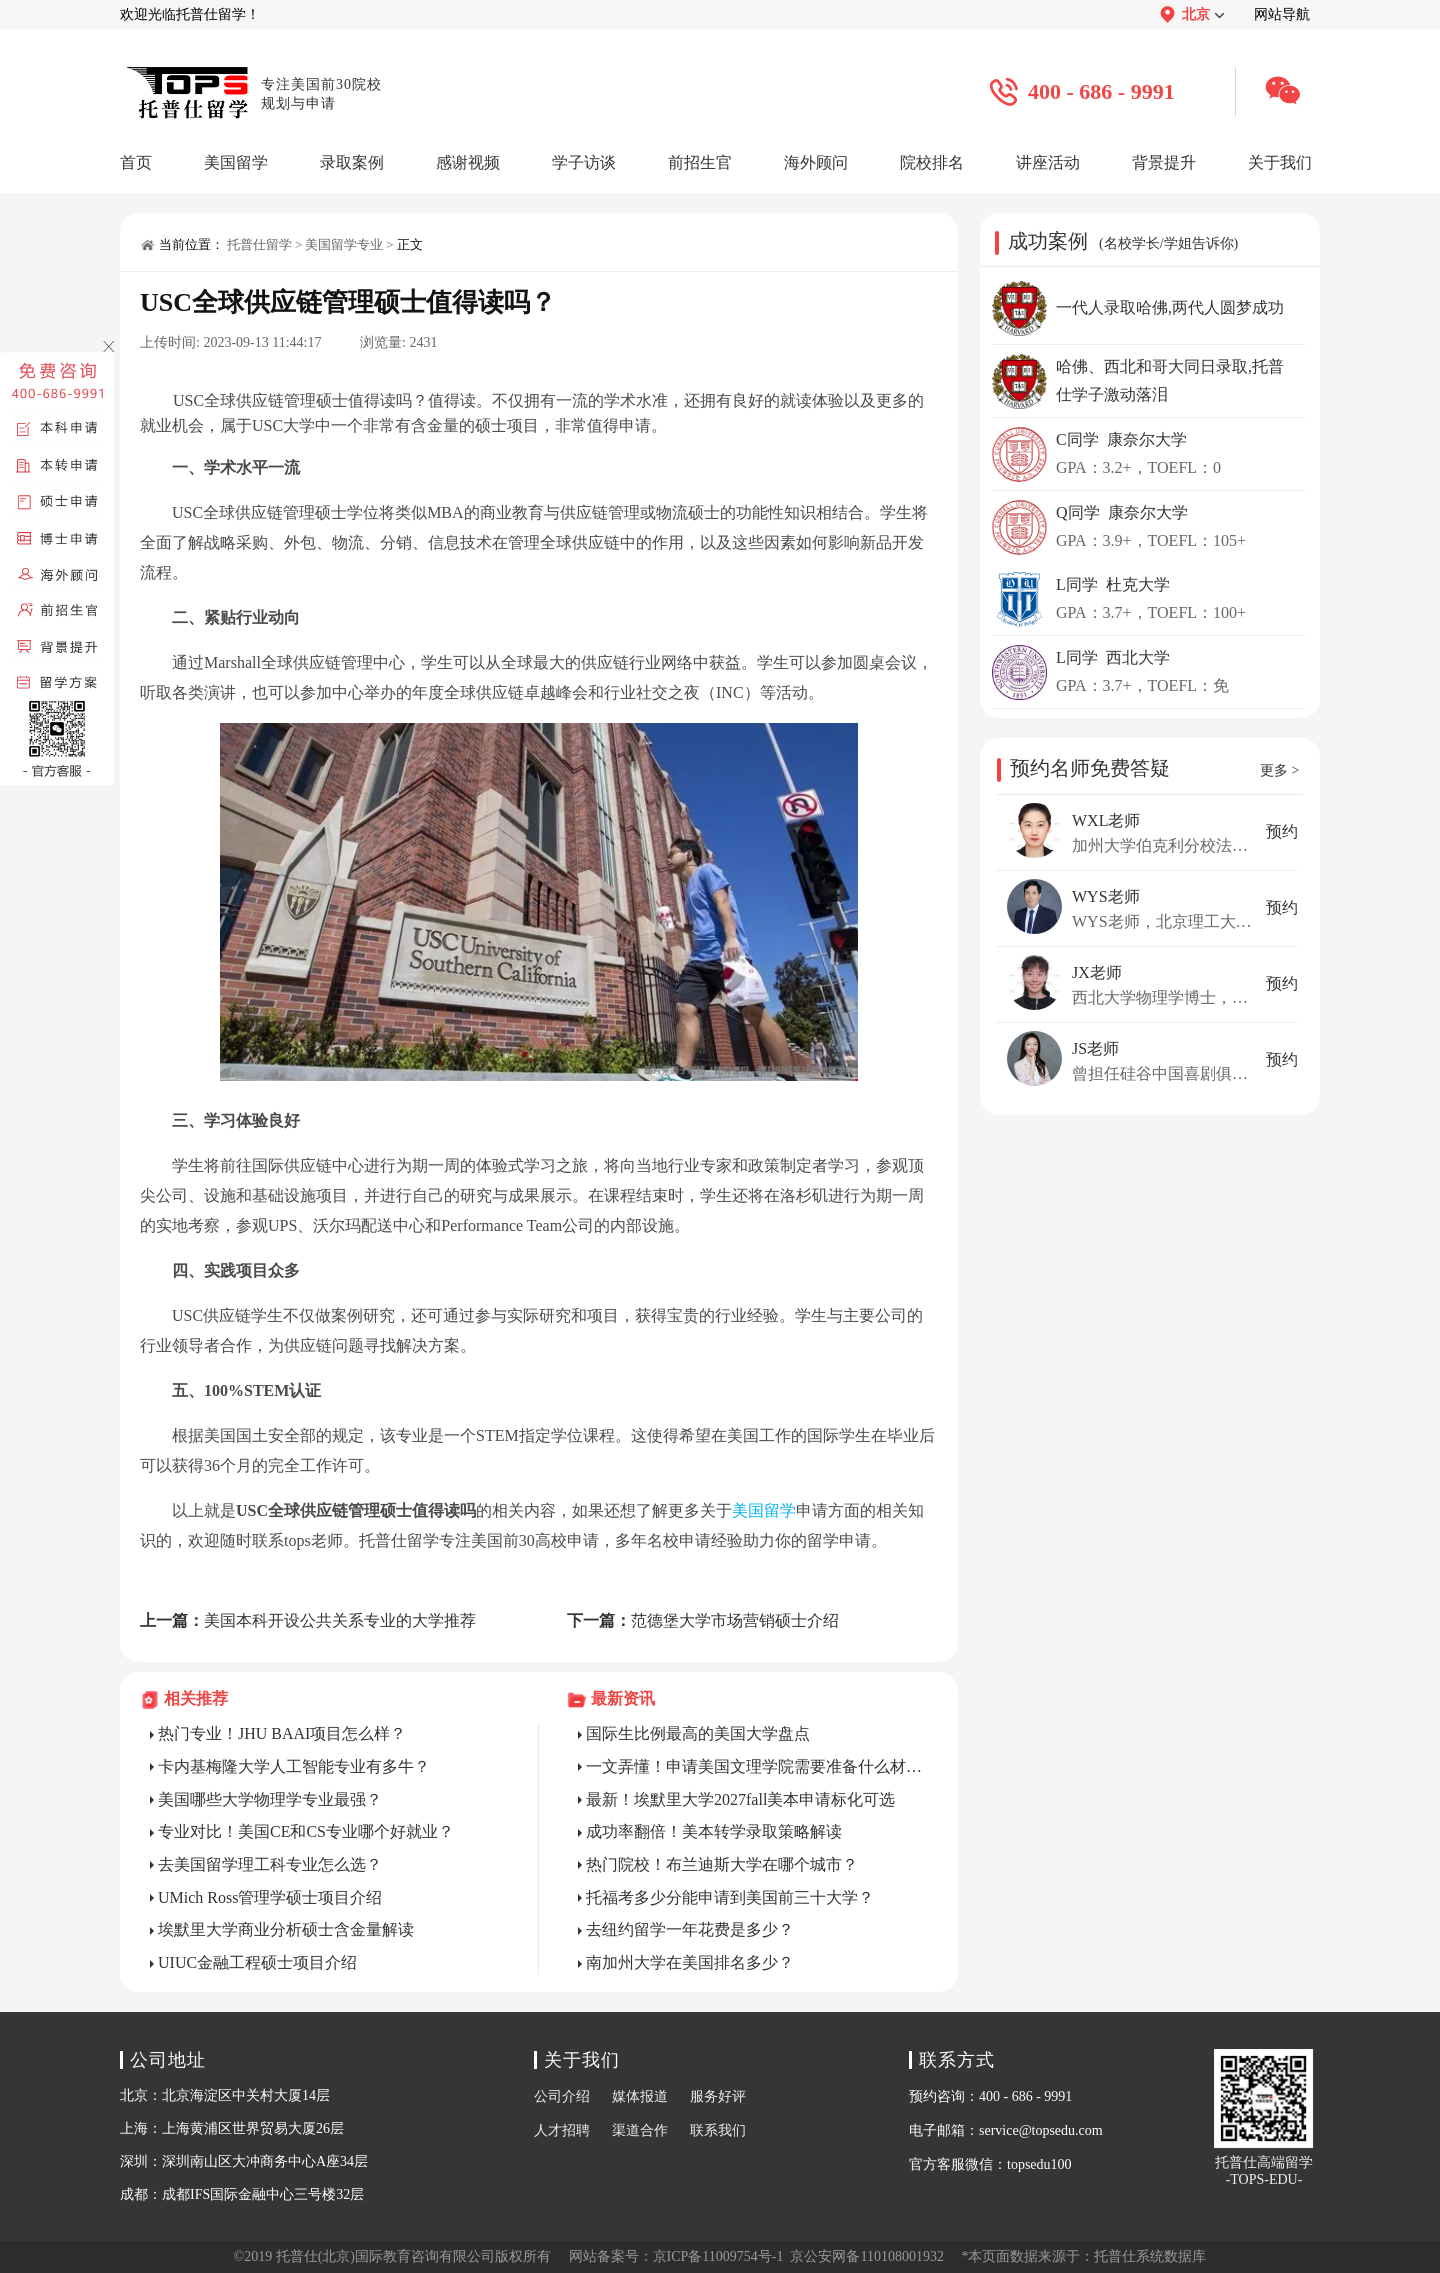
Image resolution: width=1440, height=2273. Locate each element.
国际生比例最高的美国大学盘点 (698, 1733)
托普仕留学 (259, 244)
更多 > (1279, 770)
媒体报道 (640, 2096)
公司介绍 (562, 2096)
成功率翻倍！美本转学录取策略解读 (714, 1831)
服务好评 (718, 2096)
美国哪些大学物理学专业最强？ (270, 1799)
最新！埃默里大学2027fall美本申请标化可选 (740, 1799)
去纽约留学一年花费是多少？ (690, 1929)
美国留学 (764, 1510)
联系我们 (718, 2130)
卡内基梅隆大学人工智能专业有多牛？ (294, 1766)
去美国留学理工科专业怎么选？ (270, 1864)
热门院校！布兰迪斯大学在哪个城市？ (722, 1864)
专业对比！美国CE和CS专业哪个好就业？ (306, 1831)
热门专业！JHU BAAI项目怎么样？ (282, 1733)
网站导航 (1282, 14)
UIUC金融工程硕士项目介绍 (257, 1962)
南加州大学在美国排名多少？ (690, 1962)
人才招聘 (562, 2130)
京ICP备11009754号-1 (718, 2256)
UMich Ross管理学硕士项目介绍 (270, 1897)
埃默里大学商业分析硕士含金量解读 (286, 1929)
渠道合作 (640, 2130)
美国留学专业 (344, 244)
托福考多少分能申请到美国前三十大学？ (730, 1897)
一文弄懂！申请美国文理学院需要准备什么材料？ (757, 1766)
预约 (1282, 831)
